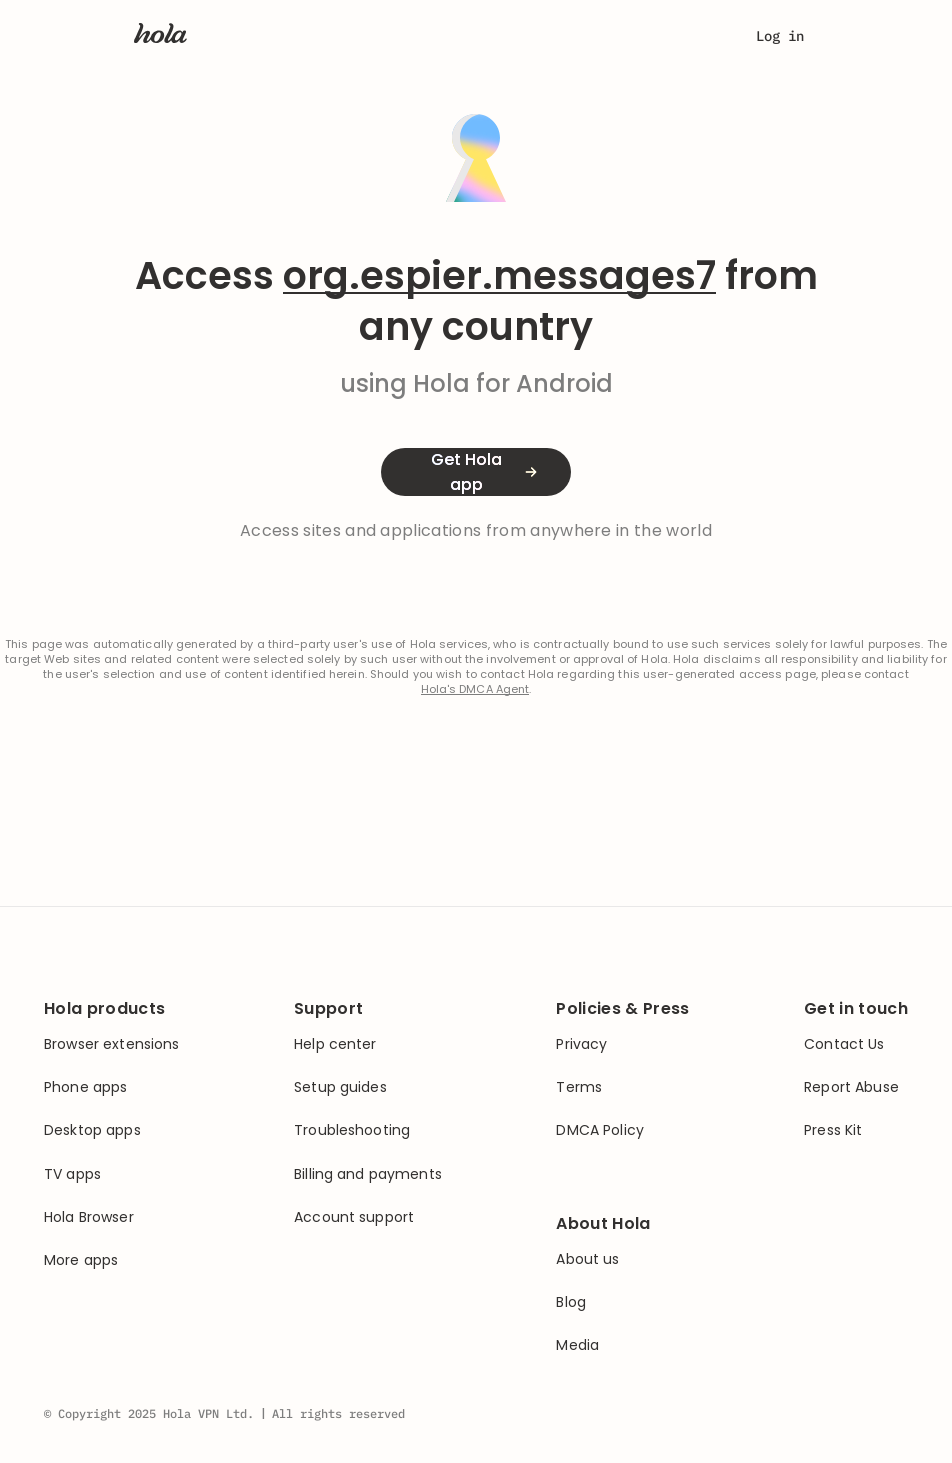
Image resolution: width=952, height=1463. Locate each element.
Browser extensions (112, 1044)
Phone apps (85, 1087)
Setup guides (340, 1087)
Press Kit (833, 1130)
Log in (780, 36)
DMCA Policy (600, 1130)
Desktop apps (92, 1130)
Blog (571, 1302)
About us (587, 1259)
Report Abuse (851, 1087)
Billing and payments (368, 1174)
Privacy (581, 1044)
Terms (579, 1087)
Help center (335, 1044)
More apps (81, 1260)
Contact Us (844, 1044)
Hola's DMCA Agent (475, 689)
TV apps (72, 1174)
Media (577, 1345)
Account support (354, 1217)
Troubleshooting (352, 1130)
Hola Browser (89, 1217)
